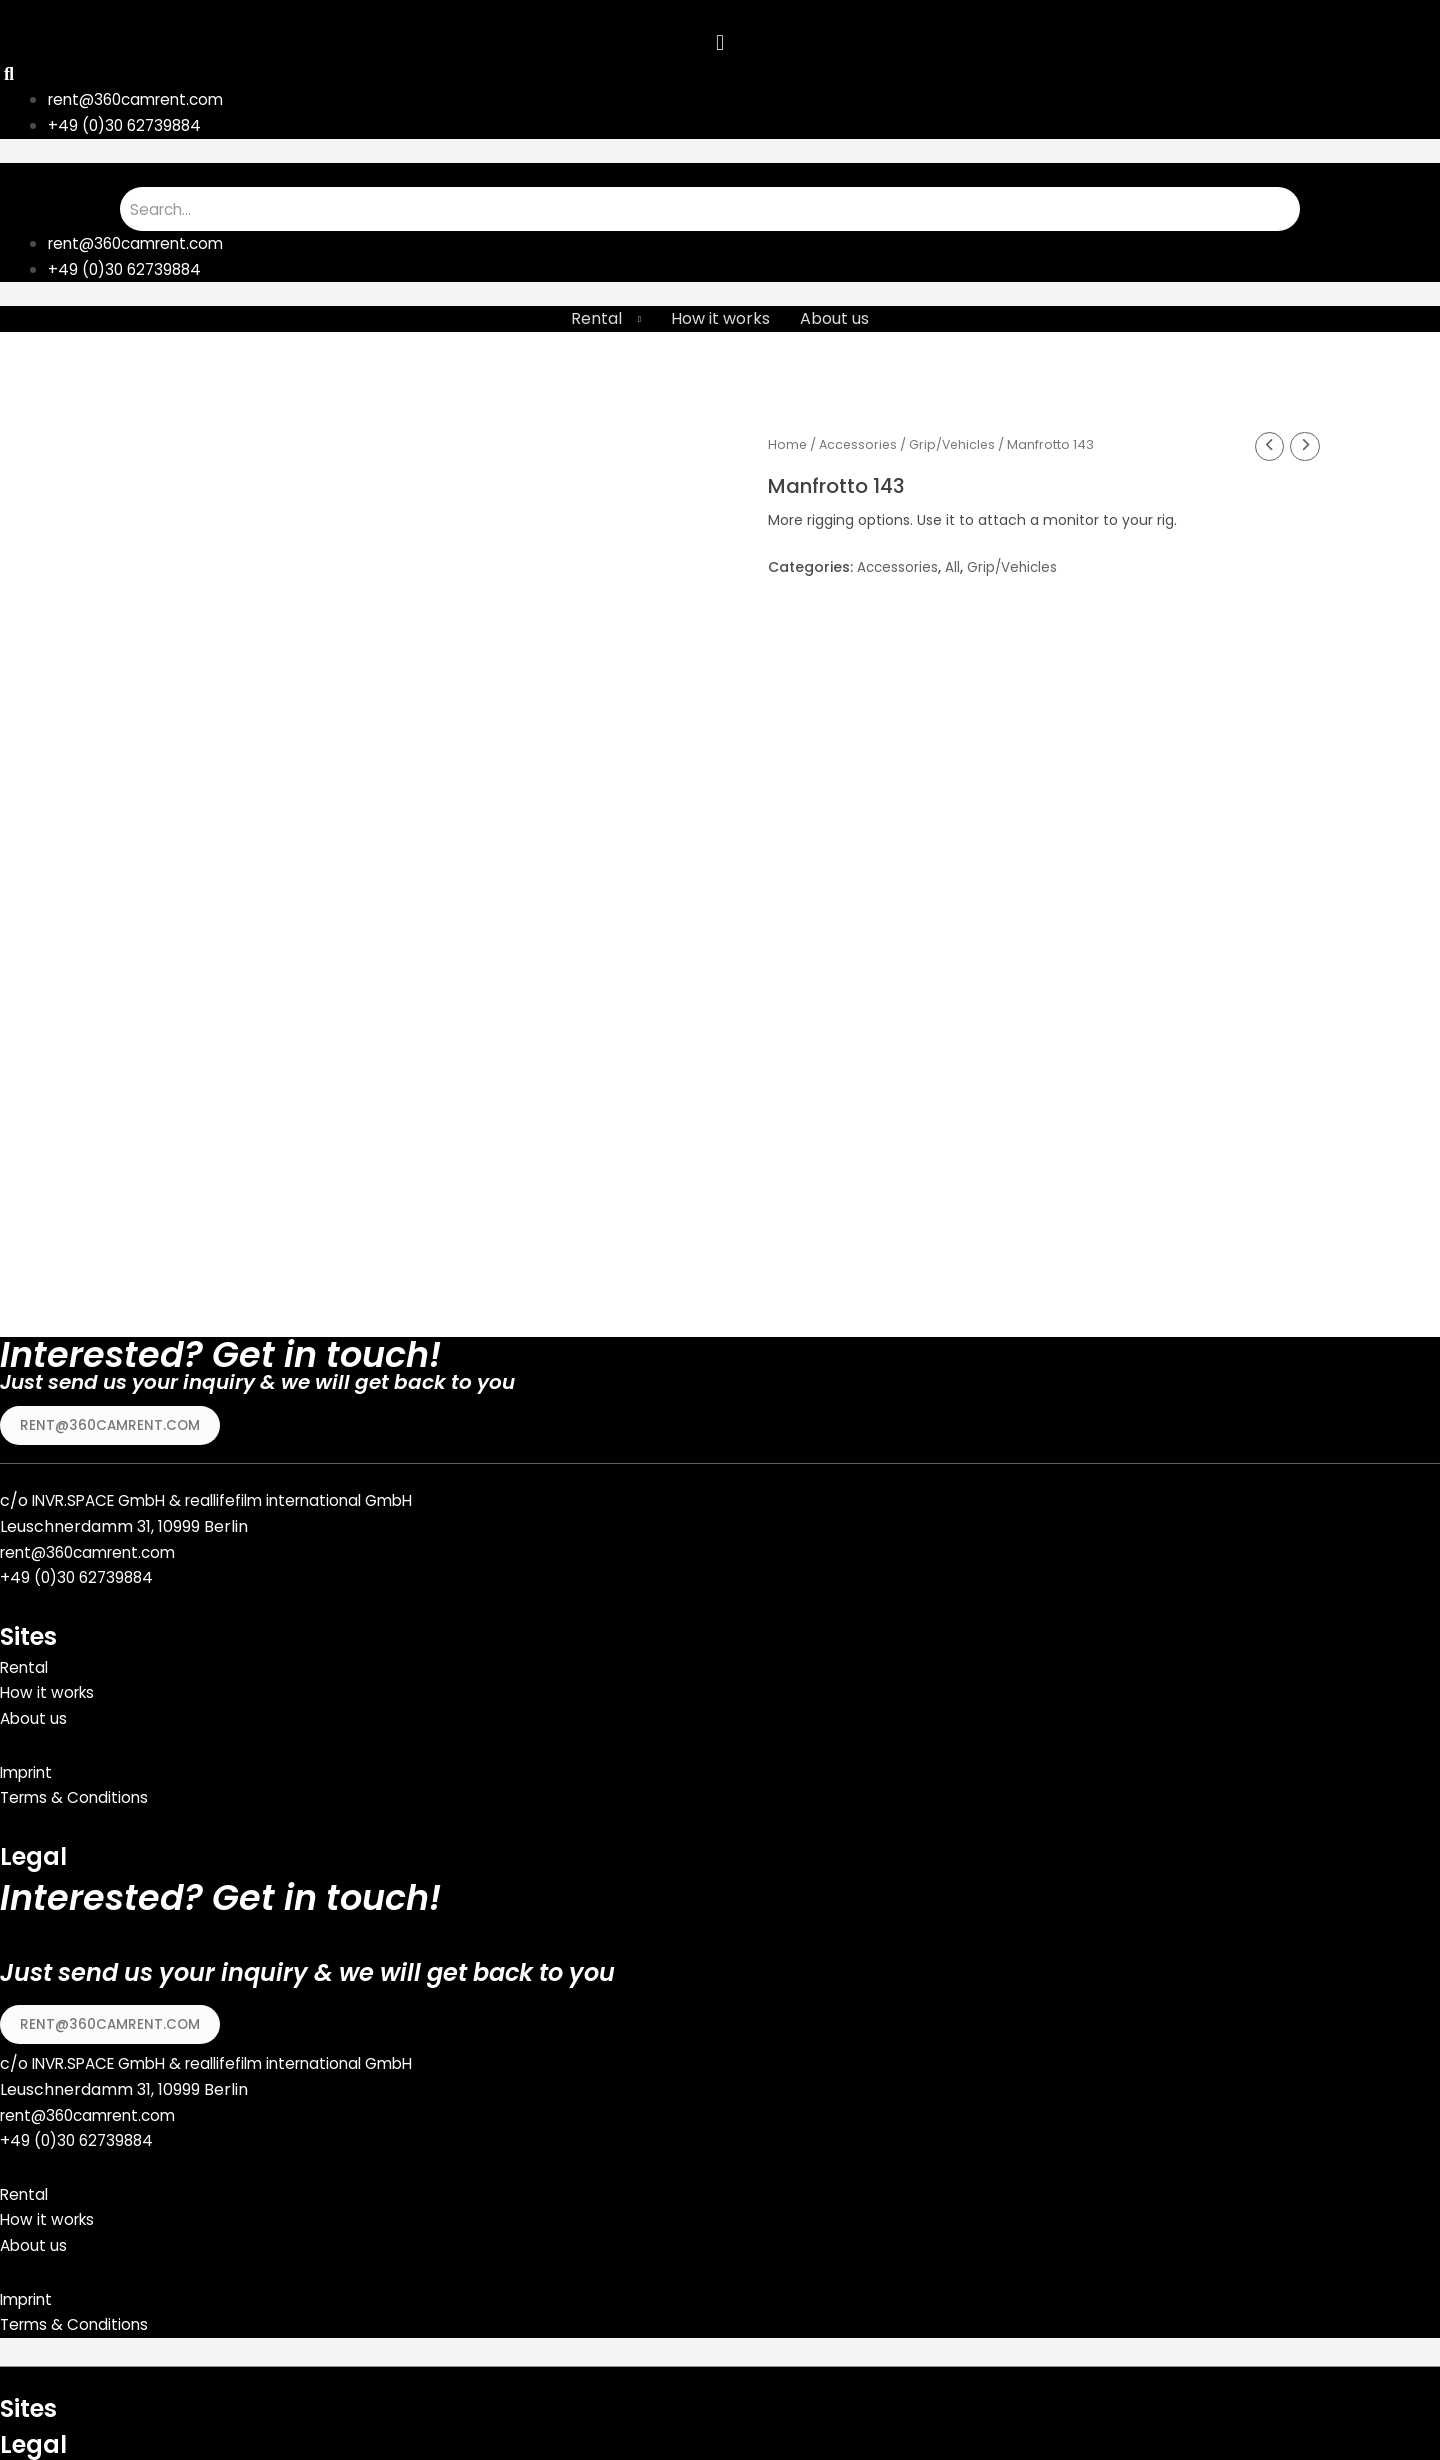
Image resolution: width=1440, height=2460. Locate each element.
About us (834, 321)
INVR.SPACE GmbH (104, 1496)
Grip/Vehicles (957, 446)
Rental (596, 321)
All (954, 571)
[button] (111, 1420)
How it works (720, 321)
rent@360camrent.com (94, 1548)
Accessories (860, 446)
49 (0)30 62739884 (85, 1573)
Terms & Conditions (77, 1793)
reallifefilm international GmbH (318, 1496)
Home (788, 446)
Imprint (29, 1767)
